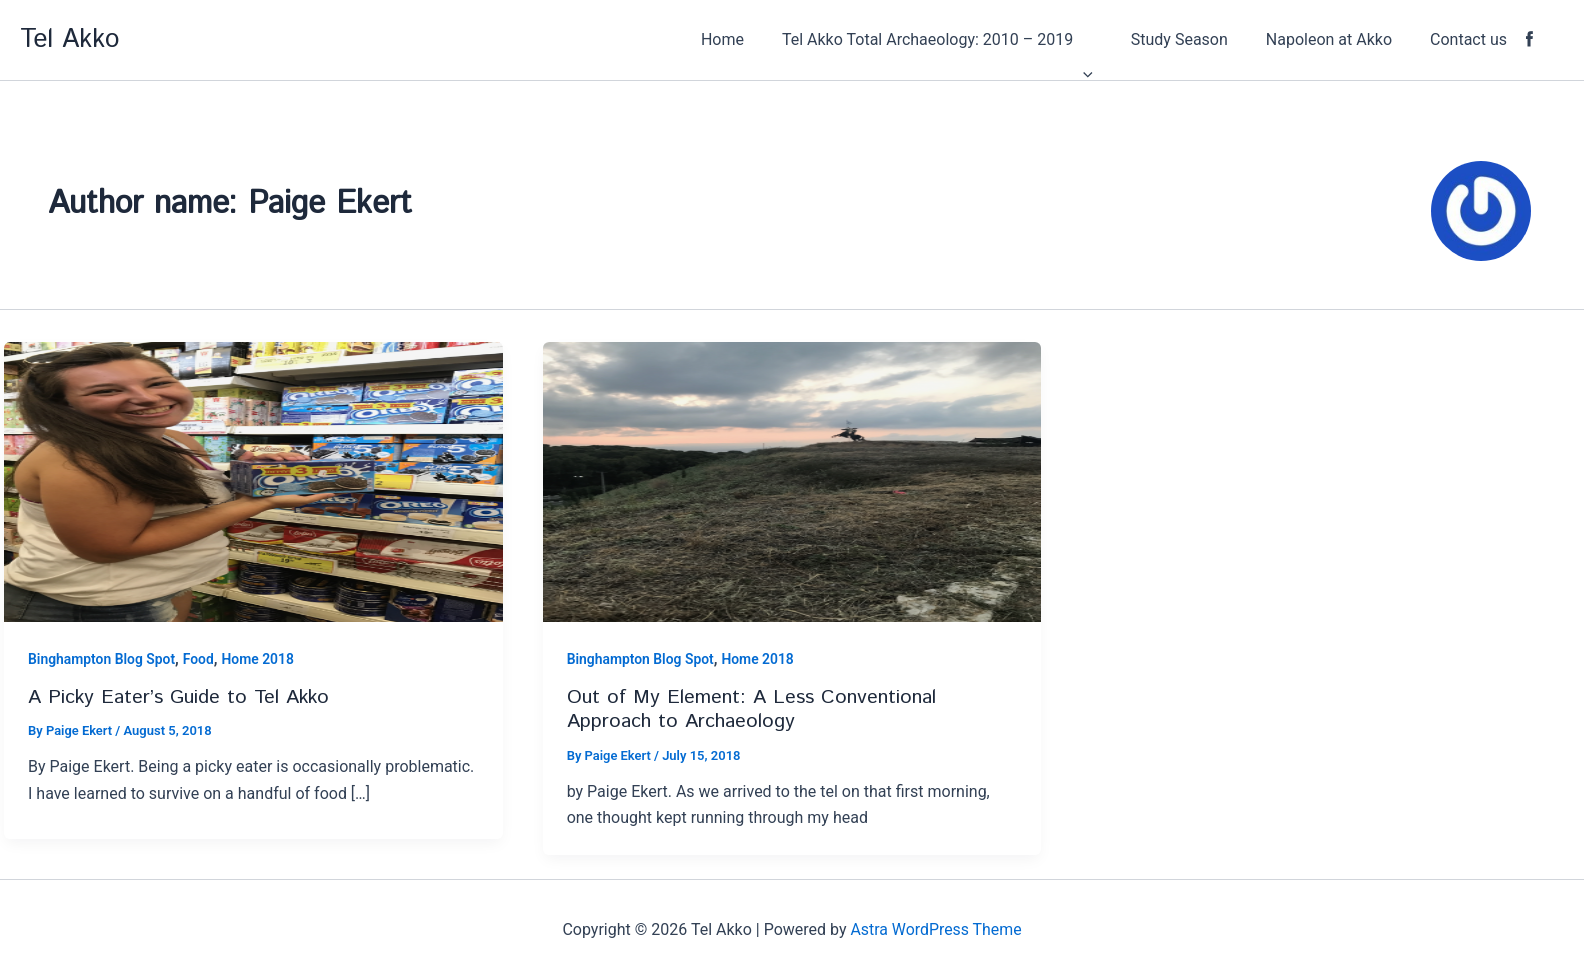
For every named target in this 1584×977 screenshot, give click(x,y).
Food (199, 659)
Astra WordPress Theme (936, 929)
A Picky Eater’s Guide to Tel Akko (180, 697)
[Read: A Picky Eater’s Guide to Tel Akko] (253, 480)
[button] (964, 40)
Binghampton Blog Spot (102, 659)
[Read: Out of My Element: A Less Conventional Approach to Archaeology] (792, 480)
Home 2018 (259, 659)
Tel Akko (69, 39)
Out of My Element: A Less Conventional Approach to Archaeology (751, 710)
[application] (1110, 40)
